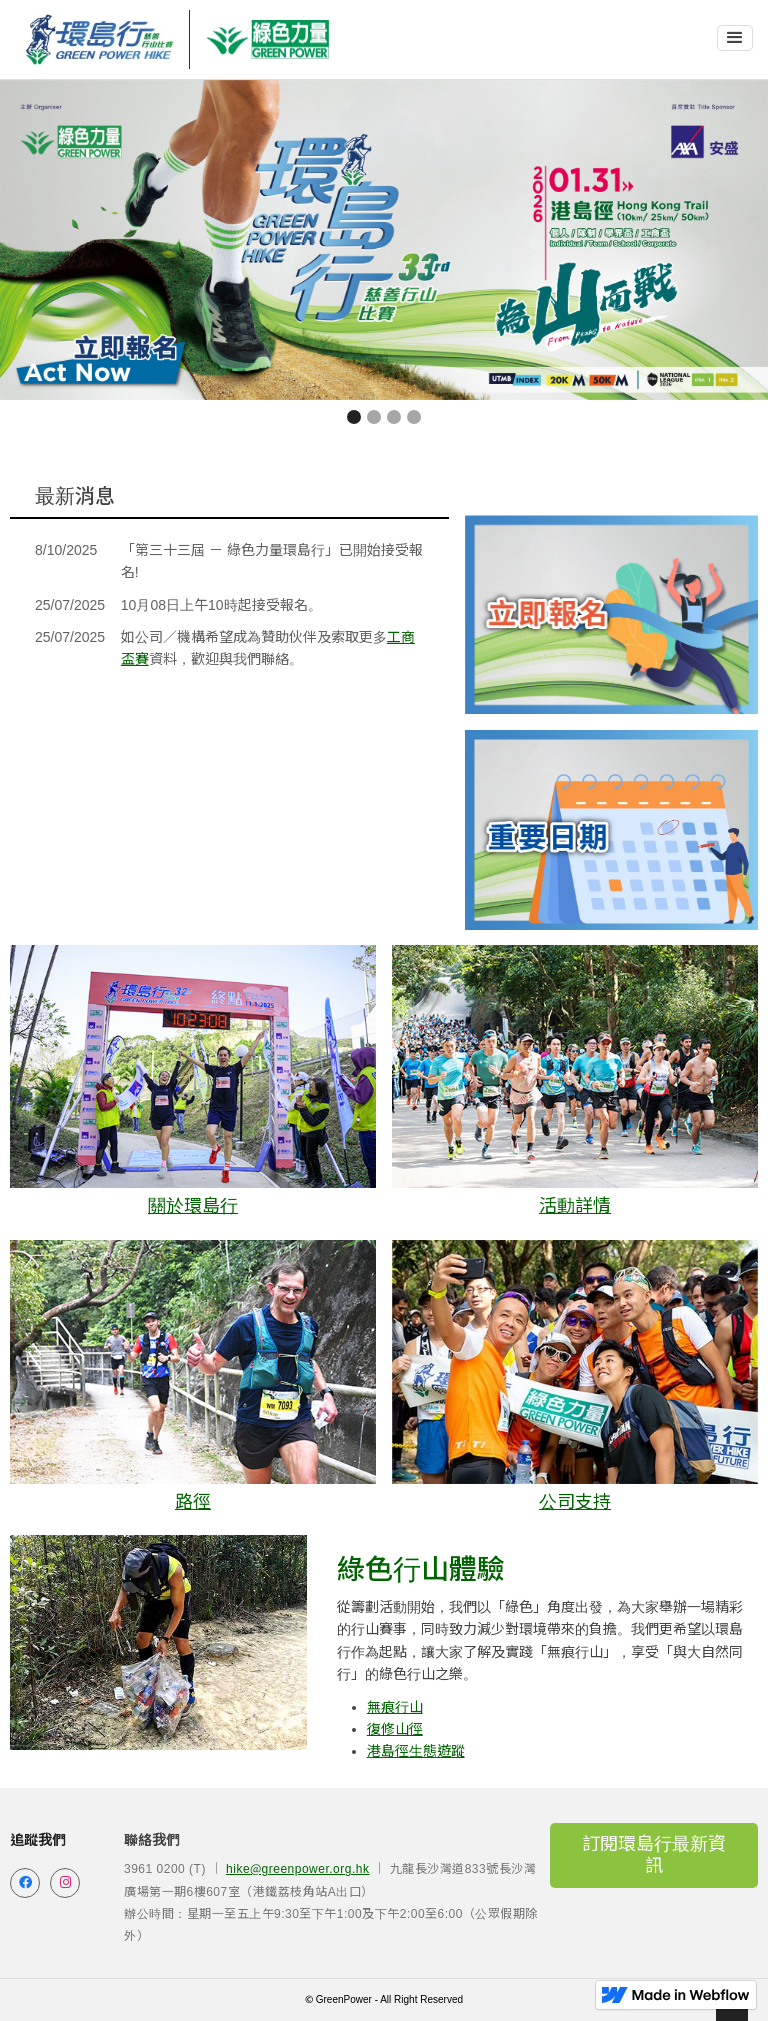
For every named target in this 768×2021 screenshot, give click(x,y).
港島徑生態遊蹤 (416, 1751)
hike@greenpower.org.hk (297, 1869)
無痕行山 (395, 1707)
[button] (735, 38)
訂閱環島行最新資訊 (654, 1855)
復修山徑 (395, 1729)
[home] (100, 39)
